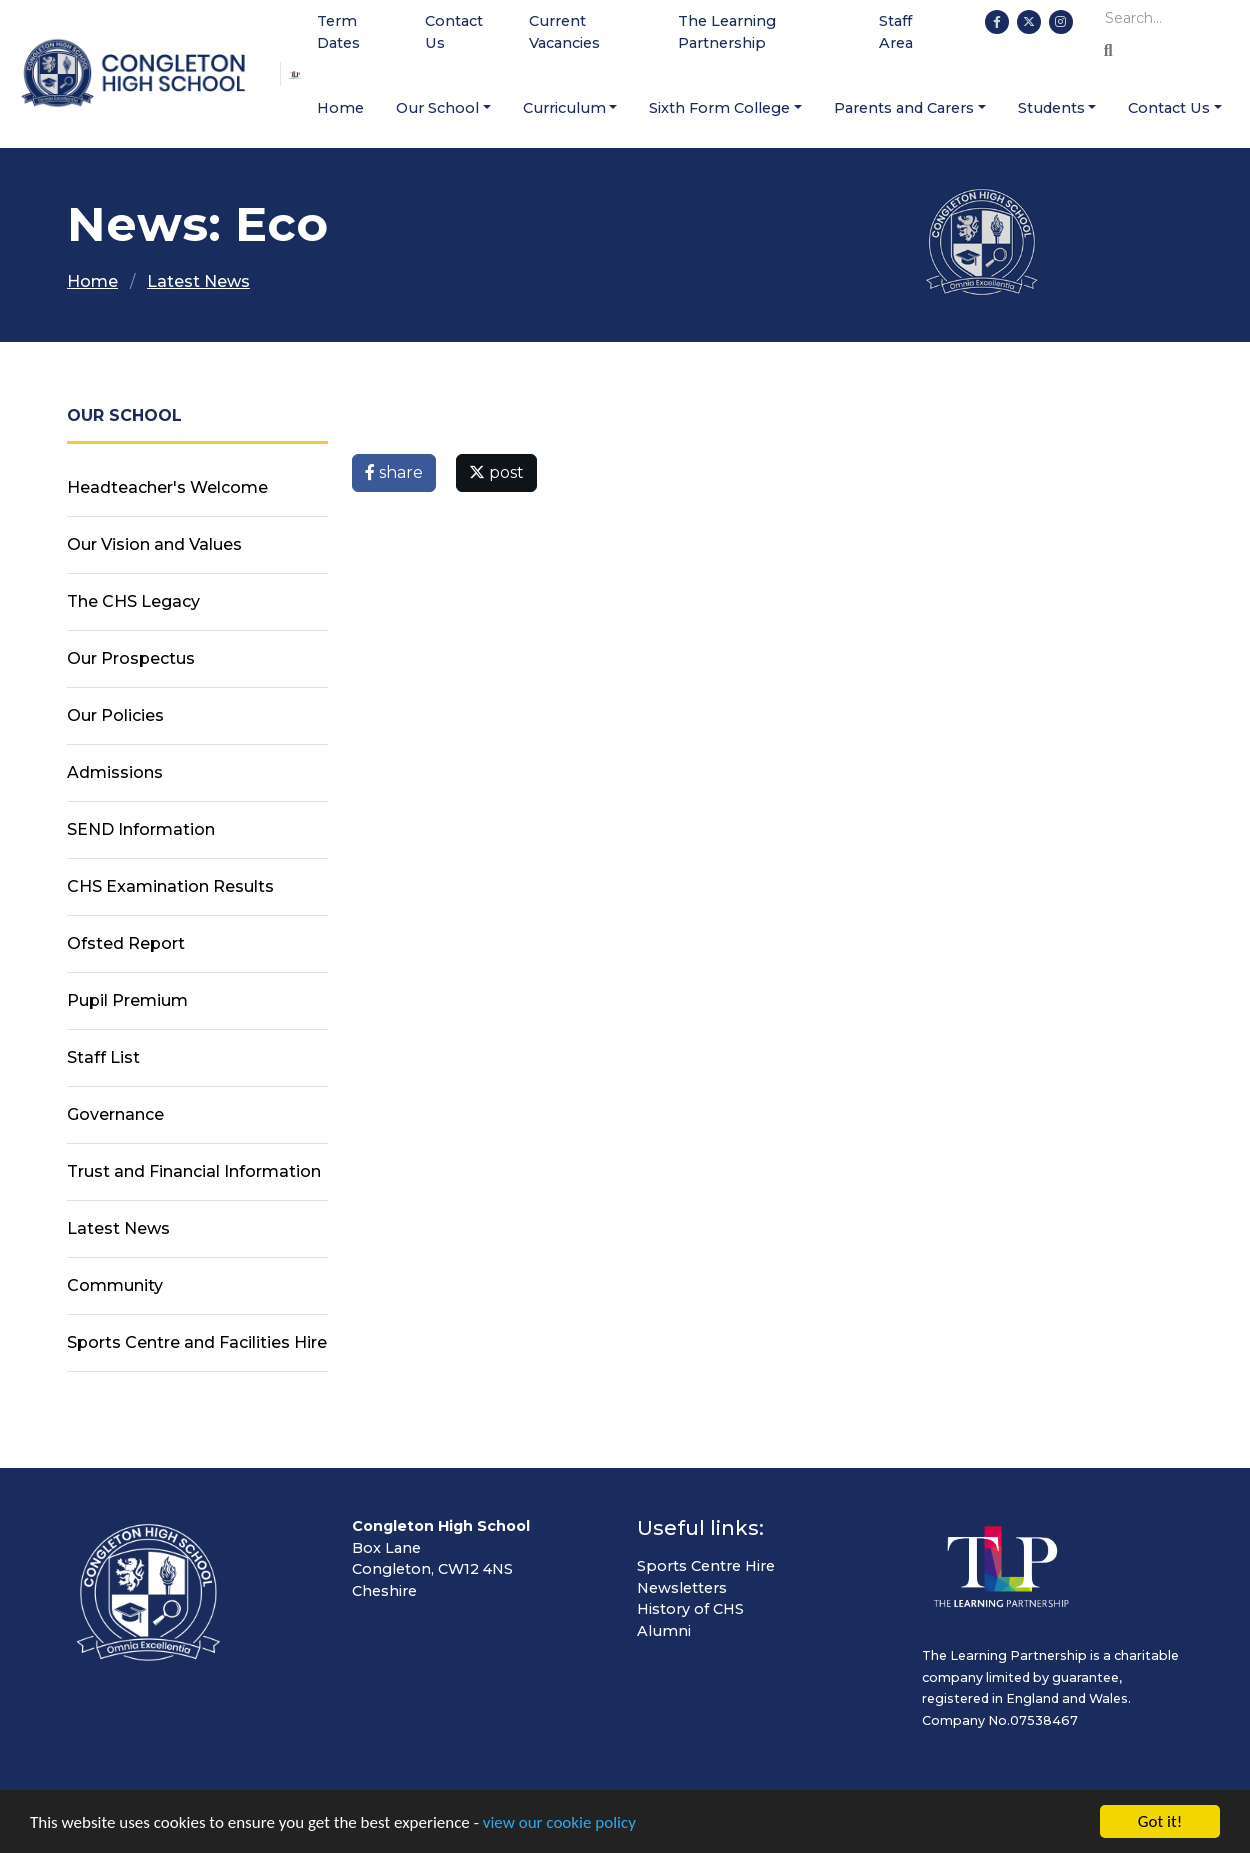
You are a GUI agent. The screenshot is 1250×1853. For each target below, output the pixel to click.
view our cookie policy (559, 1824)
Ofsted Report (126, 943)
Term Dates (338, 32)
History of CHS (690, 1609)
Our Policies (115, 715)
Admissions (115, 772)
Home (340, 108)
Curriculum (564, 108)
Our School (437, 108)
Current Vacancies (564, 32)
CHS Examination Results (170, 886)
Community (115, 1285)
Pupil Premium (127, 1000)
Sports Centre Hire (706, 1566)
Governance (115, 1114)
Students (1051, 108)
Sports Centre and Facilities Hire (197, 1342)
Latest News (198, 281)
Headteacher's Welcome (167, 487)
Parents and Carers (904, 108)
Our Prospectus (131, 658)
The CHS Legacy (133, 601)
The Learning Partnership (727, 32)
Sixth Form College (719, 108)
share (394, 472)
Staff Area (896, 32)
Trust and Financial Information (194, 1171)
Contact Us (454, 32)
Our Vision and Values (154, 544)
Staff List (103, 1057)
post (496, 472)
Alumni (664, 1631)
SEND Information (141, 829)
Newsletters (682, 1588)
